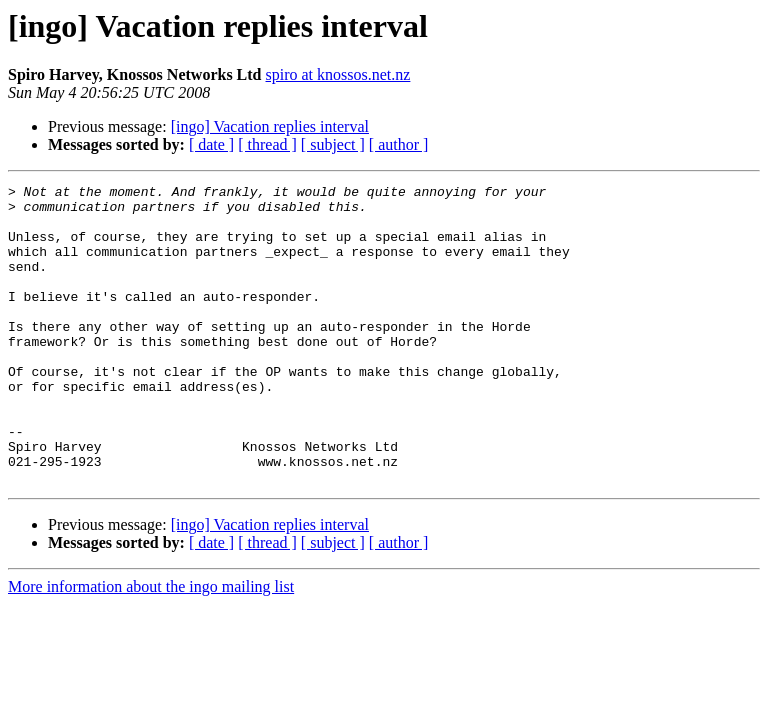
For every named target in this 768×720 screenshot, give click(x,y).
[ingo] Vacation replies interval (270, 126)
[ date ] (211, 144)
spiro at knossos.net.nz (338, 74)
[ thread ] (267, 144)
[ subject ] (333, 144)
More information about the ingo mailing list (151, 646)
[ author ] (399, 144)
